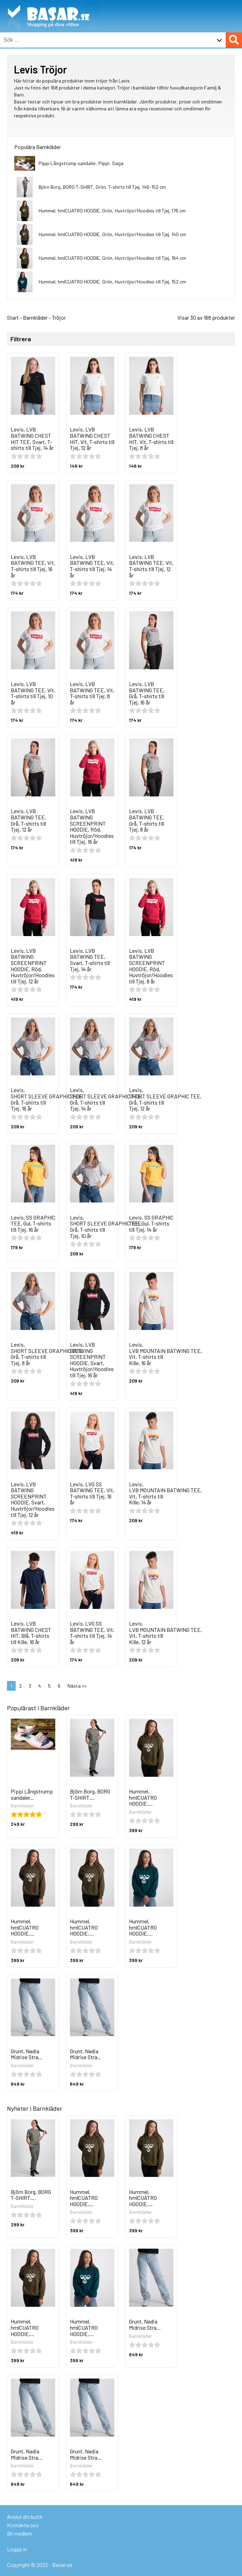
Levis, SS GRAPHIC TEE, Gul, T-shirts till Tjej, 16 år (33, 1223)
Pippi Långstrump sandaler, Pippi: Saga (81, 163)
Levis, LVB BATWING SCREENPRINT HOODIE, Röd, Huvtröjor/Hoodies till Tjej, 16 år (92, 826)
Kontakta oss (23, 2525)
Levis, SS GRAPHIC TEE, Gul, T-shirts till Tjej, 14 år (151, 1223)
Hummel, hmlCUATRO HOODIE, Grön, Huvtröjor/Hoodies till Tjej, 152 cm (112, 282)
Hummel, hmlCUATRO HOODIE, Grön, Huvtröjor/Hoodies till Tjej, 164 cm (112, 258)
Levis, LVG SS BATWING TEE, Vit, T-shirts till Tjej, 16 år (92, 1493)
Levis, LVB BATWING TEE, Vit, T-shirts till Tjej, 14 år (92, 565)
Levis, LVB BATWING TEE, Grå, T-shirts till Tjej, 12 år (28, 820)
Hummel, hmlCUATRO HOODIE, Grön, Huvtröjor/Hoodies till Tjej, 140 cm (112, 234)
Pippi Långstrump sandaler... (32, 1794)
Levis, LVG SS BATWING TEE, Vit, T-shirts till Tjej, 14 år (92, 1632)
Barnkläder (35, 317)
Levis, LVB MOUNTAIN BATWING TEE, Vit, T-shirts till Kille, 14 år (165, 1493)
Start (13, 317)
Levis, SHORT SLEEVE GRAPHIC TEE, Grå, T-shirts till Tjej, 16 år (47, 1099)
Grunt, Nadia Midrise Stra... (26, 2054)
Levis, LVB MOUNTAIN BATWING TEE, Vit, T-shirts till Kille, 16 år (165, 1353)
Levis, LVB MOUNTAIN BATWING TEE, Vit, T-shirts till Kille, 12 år (165, 1632)
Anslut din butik (25, 2516)
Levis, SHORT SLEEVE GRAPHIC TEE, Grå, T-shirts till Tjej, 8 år (47, 1353)
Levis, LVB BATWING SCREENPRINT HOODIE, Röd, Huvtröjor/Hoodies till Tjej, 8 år (151, 966)
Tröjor (59, 317)
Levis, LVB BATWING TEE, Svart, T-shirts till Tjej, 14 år (90, 959)
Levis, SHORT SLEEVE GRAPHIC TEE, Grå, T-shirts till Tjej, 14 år (106, 1099)
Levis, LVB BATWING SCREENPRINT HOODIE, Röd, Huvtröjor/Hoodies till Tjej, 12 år (33, 966)
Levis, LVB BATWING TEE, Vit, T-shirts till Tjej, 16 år (33, 565)
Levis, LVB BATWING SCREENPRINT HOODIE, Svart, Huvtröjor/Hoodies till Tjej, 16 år (92, 1359)
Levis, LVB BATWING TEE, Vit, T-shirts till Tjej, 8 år (92, 693)
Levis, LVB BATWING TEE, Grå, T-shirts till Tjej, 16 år (146, 693)
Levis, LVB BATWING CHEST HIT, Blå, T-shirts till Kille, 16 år (31, 1632)
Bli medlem (19, 2533)
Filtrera (20, 339)
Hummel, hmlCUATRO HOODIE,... (143, 1797)
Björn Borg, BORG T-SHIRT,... (90, 1794)
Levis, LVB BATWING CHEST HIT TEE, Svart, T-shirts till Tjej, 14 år (32, 438)
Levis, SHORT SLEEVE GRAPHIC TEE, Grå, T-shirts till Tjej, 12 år (165, 1099)
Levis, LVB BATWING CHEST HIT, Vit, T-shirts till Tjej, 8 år (151, 438)
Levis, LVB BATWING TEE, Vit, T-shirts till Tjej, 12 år (151, 565)
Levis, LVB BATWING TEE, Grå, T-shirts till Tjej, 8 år (146, 820)
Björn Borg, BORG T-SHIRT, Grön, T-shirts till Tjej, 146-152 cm (102, 187)
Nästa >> (77, 1686)
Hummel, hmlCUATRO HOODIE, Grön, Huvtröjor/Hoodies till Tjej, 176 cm (112, 210)
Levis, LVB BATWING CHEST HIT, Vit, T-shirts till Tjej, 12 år (92, 438)
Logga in (17, 2549)
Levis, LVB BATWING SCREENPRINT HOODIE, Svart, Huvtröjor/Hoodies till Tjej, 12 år (33, 1499)
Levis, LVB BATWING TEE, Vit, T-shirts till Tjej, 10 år (33, 693)
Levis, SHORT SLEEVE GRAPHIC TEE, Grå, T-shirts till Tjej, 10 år (106, 1226)
